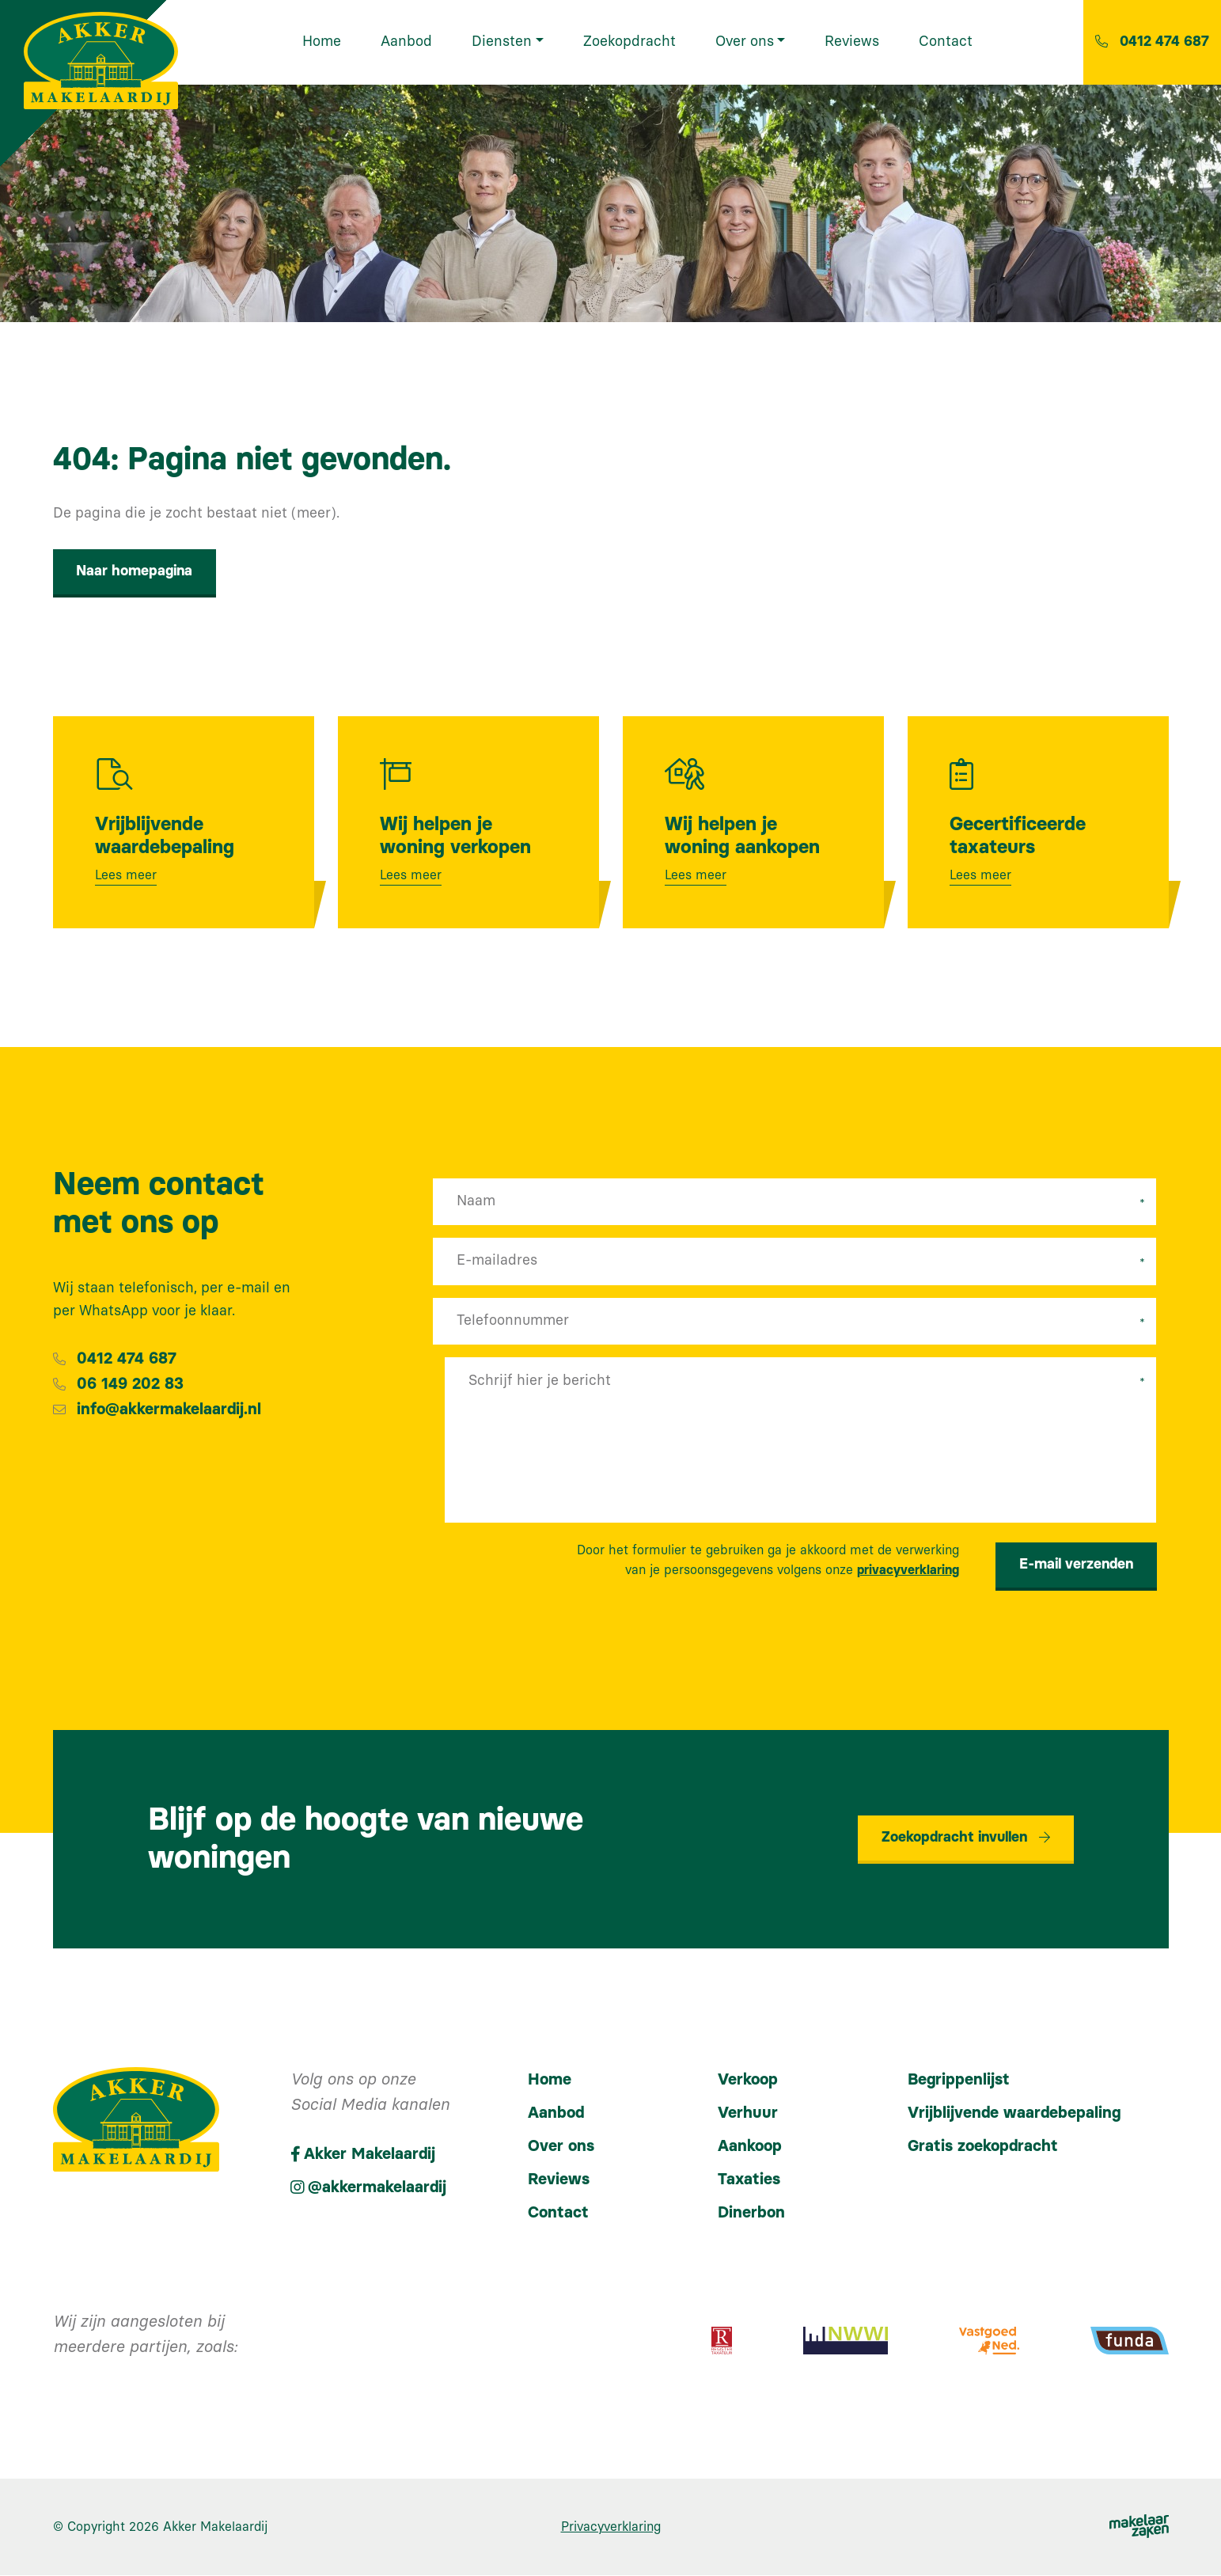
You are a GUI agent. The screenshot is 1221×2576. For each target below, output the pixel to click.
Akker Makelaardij (215, 2527)
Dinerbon (751, 2213)
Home (549, 2080)
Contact (558, 2213)
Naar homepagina (135, 571)
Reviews (559, 2180)
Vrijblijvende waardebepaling (1014, 2114)
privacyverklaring (908, 1571)
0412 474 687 (126, 1360)
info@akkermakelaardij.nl (169, 1410)
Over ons (561, 2147)
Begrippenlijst (959, 2080)
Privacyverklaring (611, 2527)
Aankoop (750, 2147)
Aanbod (556, 2114)
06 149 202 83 (130, 1385)
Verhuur (748, 2114)
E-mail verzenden (1076, 1565)
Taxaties (749, 2180)
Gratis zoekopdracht (983, 2147)
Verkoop (748, 2080)
